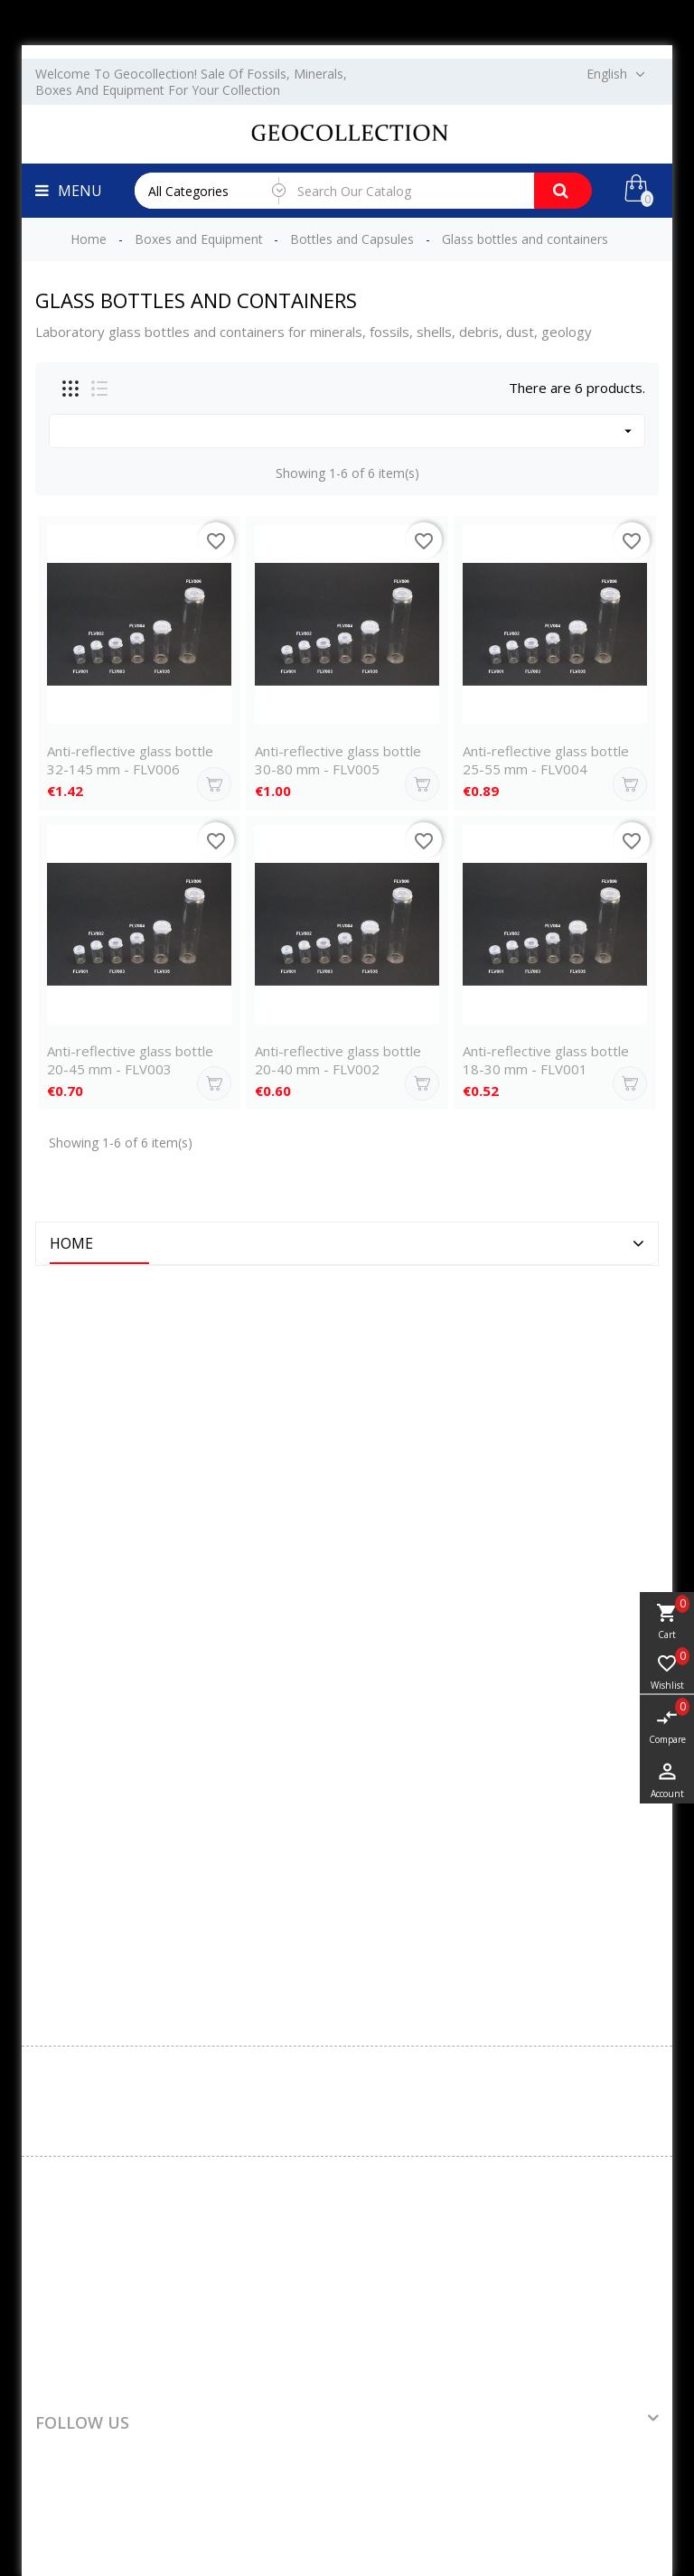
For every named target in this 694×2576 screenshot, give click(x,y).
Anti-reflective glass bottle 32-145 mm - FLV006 (130, 760)
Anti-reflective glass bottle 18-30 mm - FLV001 (546, 1060)
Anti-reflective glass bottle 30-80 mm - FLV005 (338, 760)
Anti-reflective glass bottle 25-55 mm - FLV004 (546, 760)
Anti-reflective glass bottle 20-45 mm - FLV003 (130, 1060)
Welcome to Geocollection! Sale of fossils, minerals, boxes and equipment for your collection (191, 81)
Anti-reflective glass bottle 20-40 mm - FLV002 (338, 1060)
